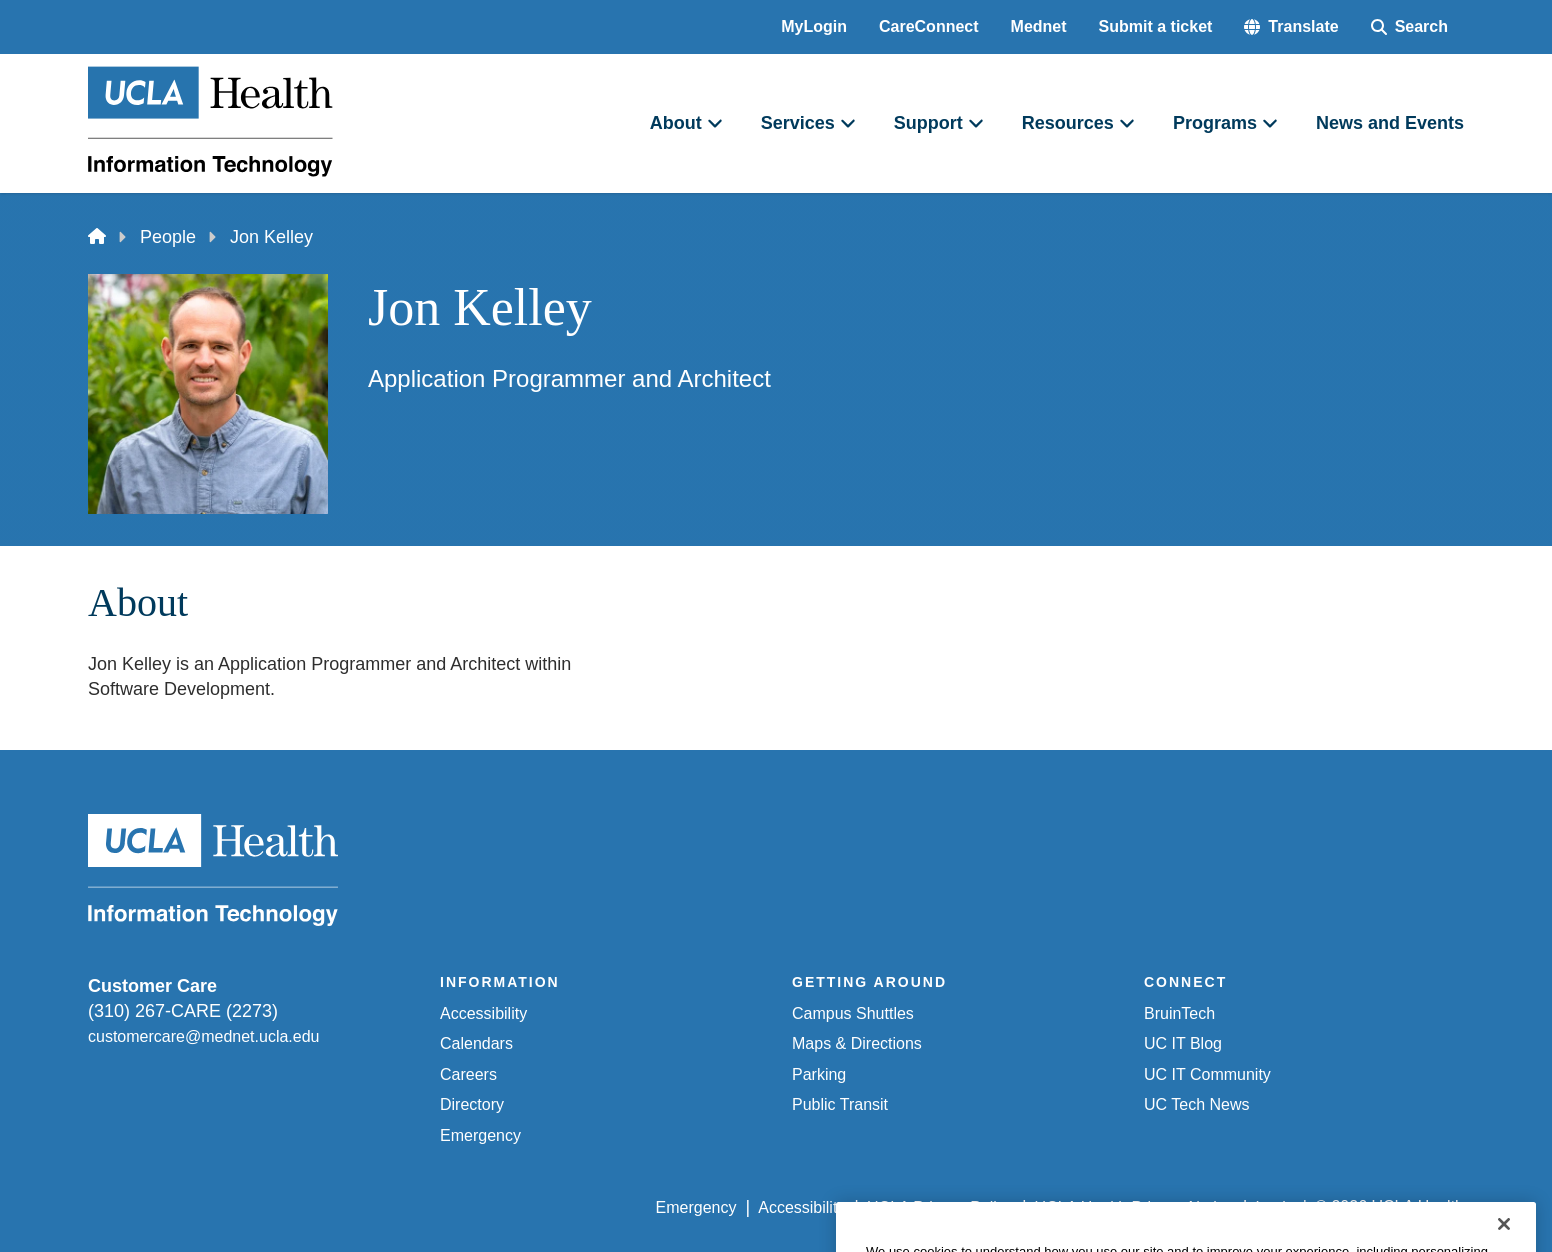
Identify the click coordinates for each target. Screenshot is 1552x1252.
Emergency (480, 1135)
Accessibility (483, 1013)
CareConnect (929, 26)
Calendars (476, 1043)
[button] (1291, 27)
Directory (472, 1104)
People (168, 237)
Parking (819, 1074)
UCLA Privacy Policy (940, 1207)
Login (1274, 1207)
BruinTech (1179, 1013)
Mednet (1039, 26)
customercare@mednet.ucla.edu (203, 1036)
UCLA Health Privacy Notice (1134, 1207)
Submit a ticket (1156, 26)
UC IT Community (1207, 1074)
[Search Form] (1409, 27)
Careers (468, 1074)
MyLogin (814, 26)
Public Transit (840, 1104)
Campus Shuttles (853, 1013)
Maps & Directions (857, 1043)
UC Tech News (1197, 1104)
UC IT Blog (1183, 1043)
